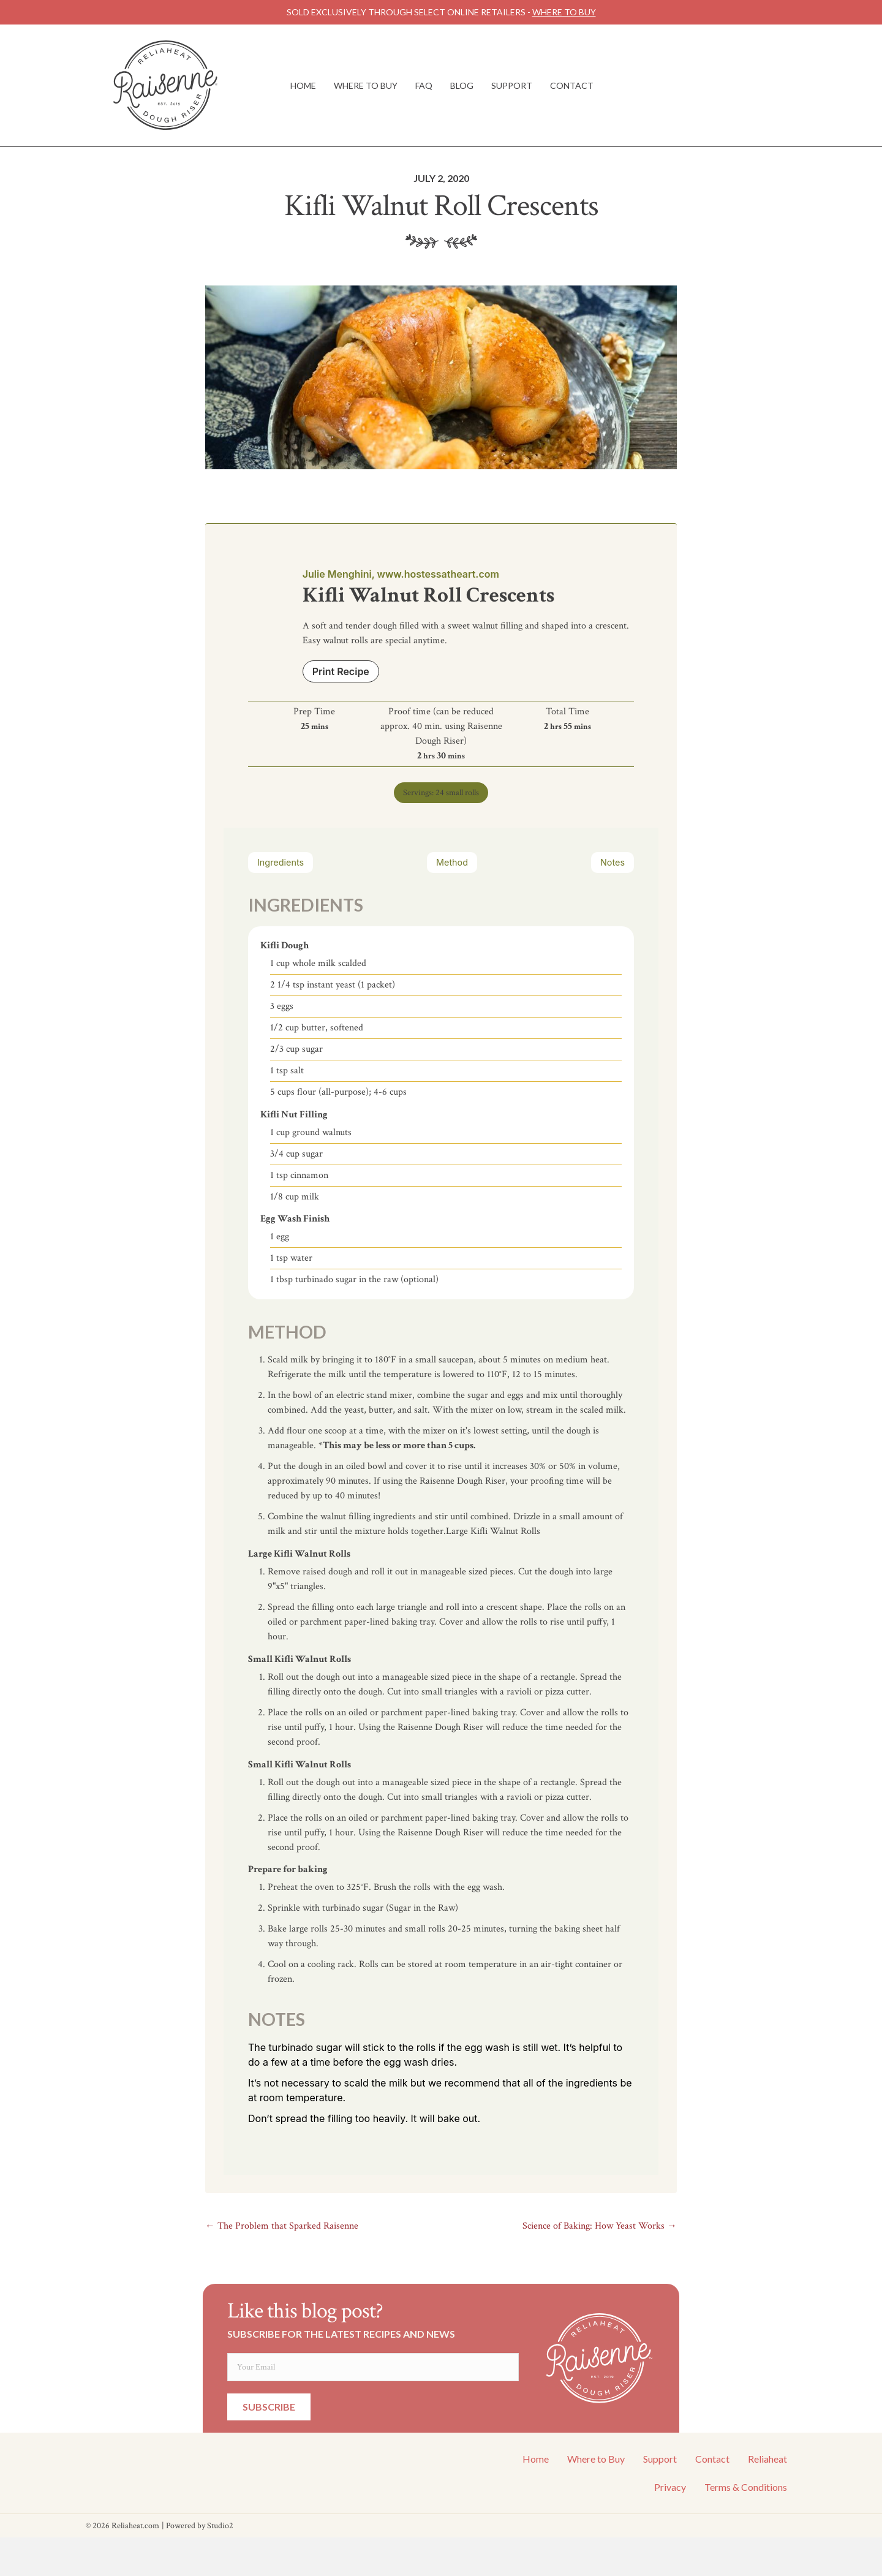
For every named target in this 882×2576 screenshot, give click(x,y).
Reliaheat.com (135, 2525)
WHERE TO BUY (564, 12)
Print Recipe (340, 671)
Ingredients (280, 862)
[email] (373, 2367)
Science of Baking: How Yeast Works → (599, 2225)
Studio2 (220, 2525)
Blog (461, 85)
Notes (612, 862)
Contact (572, 85)
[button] (269, 2406)
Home (303, 85)
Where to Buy (366, 85)
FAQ (423, 85)
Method (452, 862)
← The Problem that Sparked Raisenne (281, 2225)
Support (511, 85)
